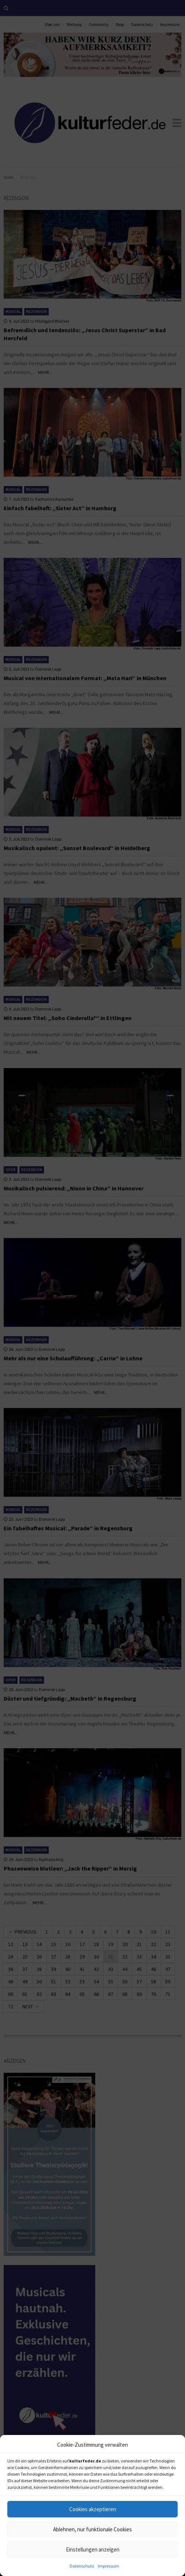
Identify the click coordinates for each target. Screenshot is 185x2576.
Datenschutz (82, 2566)
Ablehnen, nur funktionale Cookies (92, 2529)
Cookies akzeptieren (92, 2509)
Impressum (108, 2566)
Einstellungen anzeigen (92, 2549)
